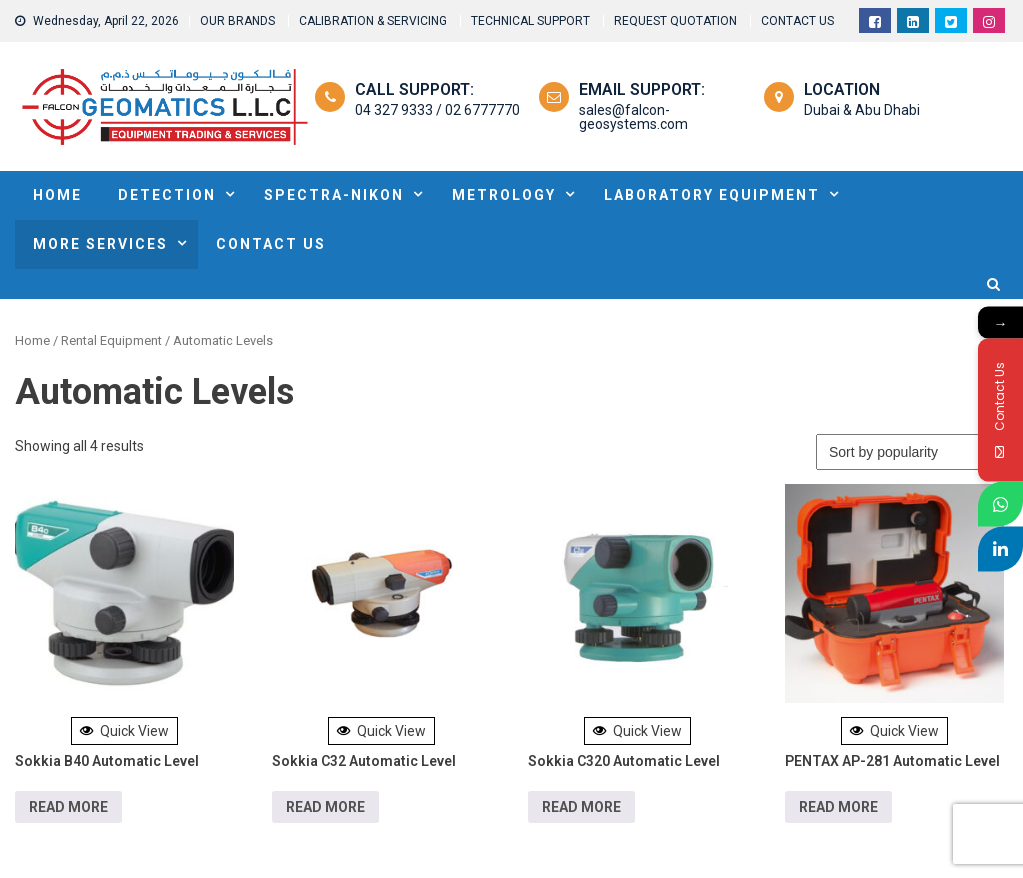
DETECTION (167, 195)
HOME (57, 195)
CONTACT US (797, 21)
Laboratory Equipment (712, 195)
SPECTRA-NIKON (334, 195)
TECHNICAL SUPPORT (530, 21)
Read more (68, 807)
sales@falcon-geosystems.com (633, 117)
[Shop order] (912, 452)
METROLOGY (504, 195)
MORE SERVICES (100, 244)
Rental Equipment (111, 340)
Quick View (124, 731)
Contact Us (271, 244)
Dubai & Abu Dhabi (862, 110)
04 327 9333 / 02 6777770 (437, 110)
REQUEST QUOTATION (675, 21)
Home (32, 340)
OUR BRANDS (237, 21)
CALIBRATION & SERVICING (373, 21)
